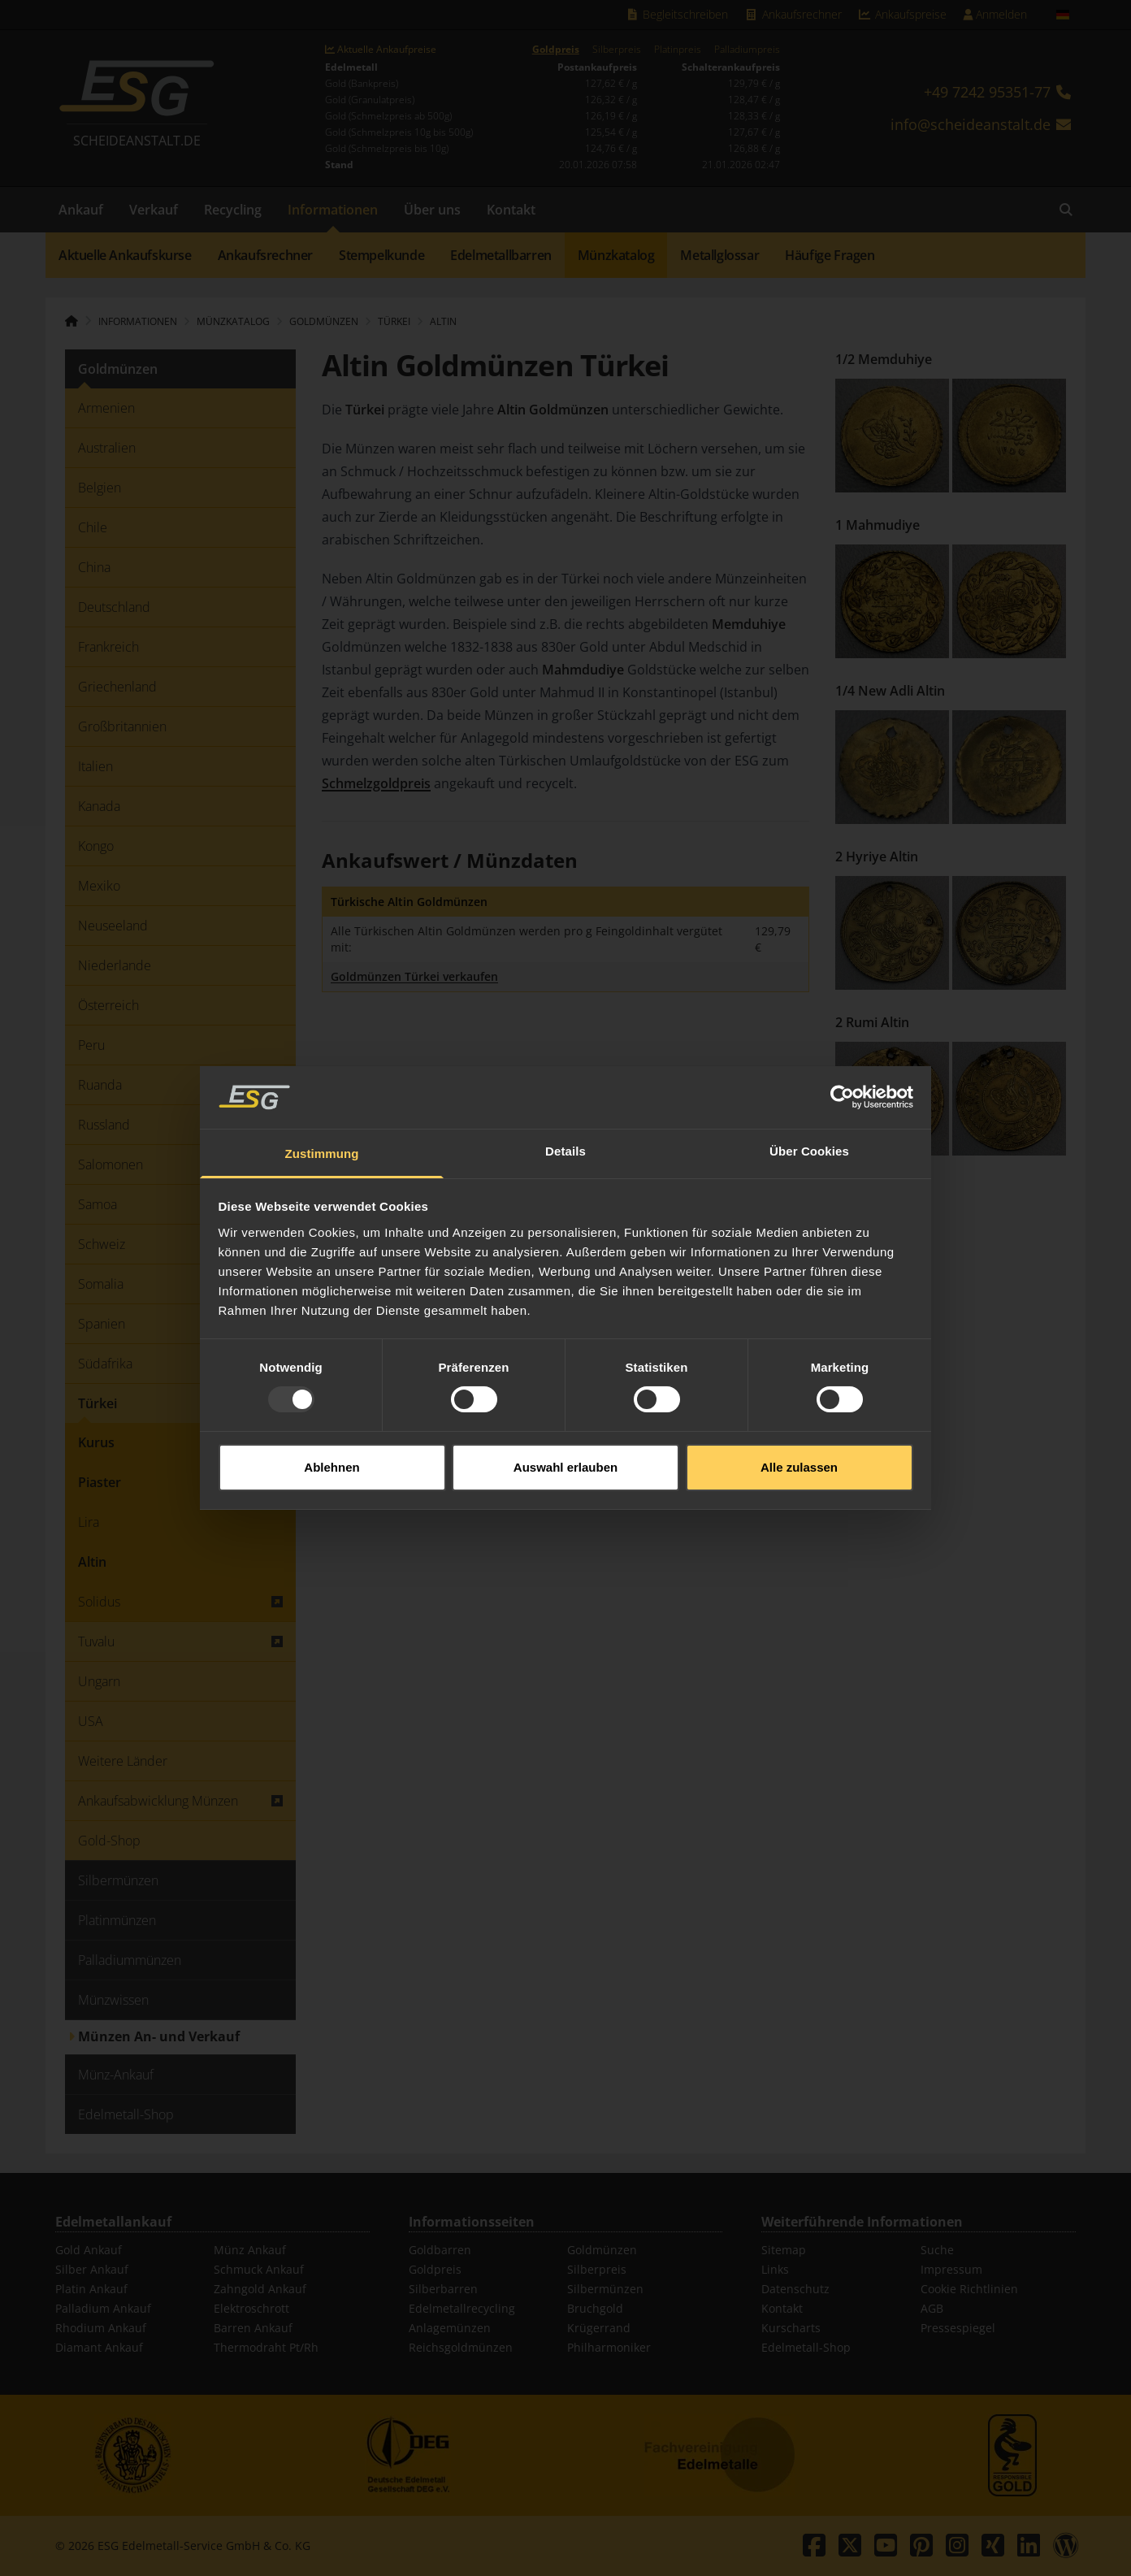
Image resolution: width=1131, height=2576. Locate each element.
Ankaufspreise (902, 14)
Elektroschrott (251, 2308)
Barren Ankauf (253, 2327)
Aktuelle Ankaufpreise (380, 49)
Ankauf (80, 210)
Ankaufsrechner (793, 14)
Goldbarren (440, 2249)
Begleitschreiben (677, 14)
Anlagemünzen (450, 2327)
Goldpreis (555, 49)
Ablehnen (331, 1392)
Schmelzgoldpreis (376, 783)
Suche (937, 2249)
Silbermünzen (605, 2288)
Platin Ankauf (91, 2288)
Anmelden (995, 14)
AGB (932, 2308)
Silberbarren (443, 2288)
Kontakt (511, 210)
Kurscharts (791, 2327)
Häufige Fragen (829, 255)
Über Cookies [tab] (809, 1076)
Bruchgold (595, 2308)
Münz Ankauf (250, 2249)
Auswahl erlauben (566, 1392)
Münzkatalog (616, 255)
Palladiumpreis (747, 49)
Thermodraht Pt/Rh (266, 2347)
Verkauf (153, 210)
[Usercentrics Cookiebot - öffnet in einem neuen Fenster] (842, 1022)
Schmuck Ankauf (259, 2269)
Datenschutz (795, 2288)
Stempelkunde (381, 255)
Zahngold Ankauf (260, 2288)
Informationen (333, 210)
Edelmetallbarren (501, 255)
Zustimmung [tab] (322, 1079)
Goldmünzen (602, 2249)
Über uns (432, 210)
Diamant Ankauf (99, 2347)
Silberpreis (616, 49)
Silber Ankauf (91, 2269)
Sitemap (783, 2249)
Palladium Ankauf (103, 2308)
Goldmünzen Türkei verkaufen (414, 976)
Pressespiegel (958, 2327)
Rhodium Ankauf (100, 2327)
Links (775, 2269)
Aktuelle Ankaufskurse (125, 255)
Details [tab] (565, 1076)
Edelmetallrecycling (462, 2308)
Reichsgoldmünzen (461, 2347)
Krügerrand (598, 2327)
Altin (443, 321)
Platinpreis (677, 49)
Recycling (233, 210)
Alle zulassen (799, 1392)
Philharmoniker (609, 2347)
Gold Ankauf (88, 2249)
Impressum (951, 2269)
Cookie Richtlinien (969, 2288)
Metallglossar (719, 255)
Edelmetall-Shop (806, 2347)
